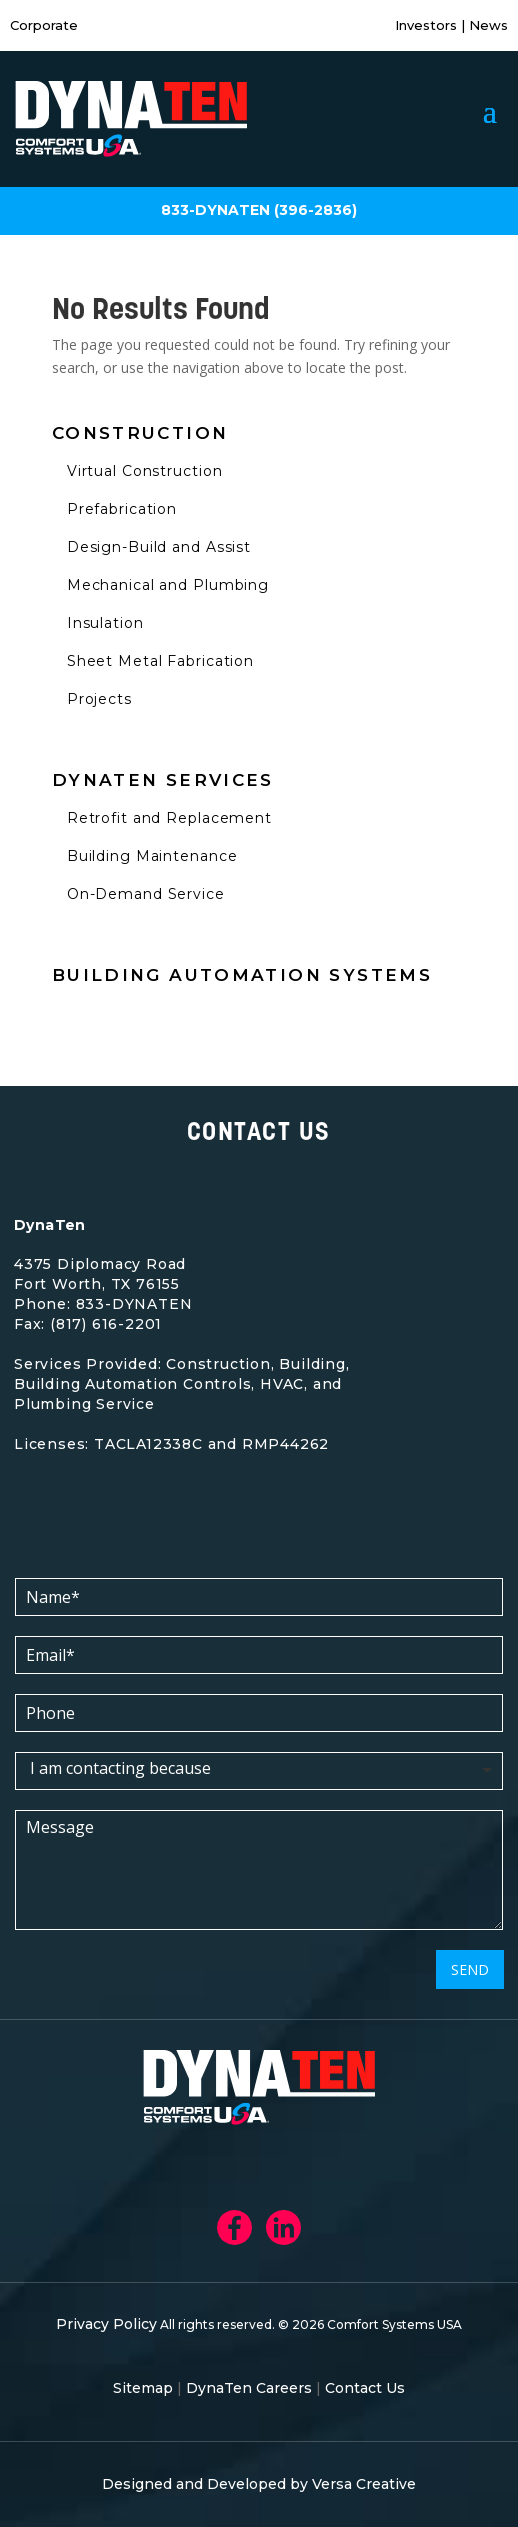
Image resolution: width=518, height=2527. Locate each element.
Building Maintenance (152, 856)
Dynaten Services (163, 780)
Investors (428, 25)
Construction (140, 433)
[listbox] (259, 1771)
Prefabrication (122, 509)
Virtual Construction (145, 471)
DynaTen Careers (249, 2388)
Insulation (105, 623)
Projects (99, 699)
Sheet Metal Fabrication (160, 661)
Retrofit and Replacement (169, 818)
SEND (470, 1969)
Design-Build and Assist (159, 547)
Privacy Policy (106, 2324)
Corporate (44, 25)
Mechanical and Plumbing (168, 585)
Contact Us (365, 2388)
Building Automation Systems (242, 975)
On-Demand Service (146, 894)
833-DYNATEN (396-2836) (259, 210)
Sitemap (143, 2388)
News (486, 25)
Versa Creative (364, 2484)
